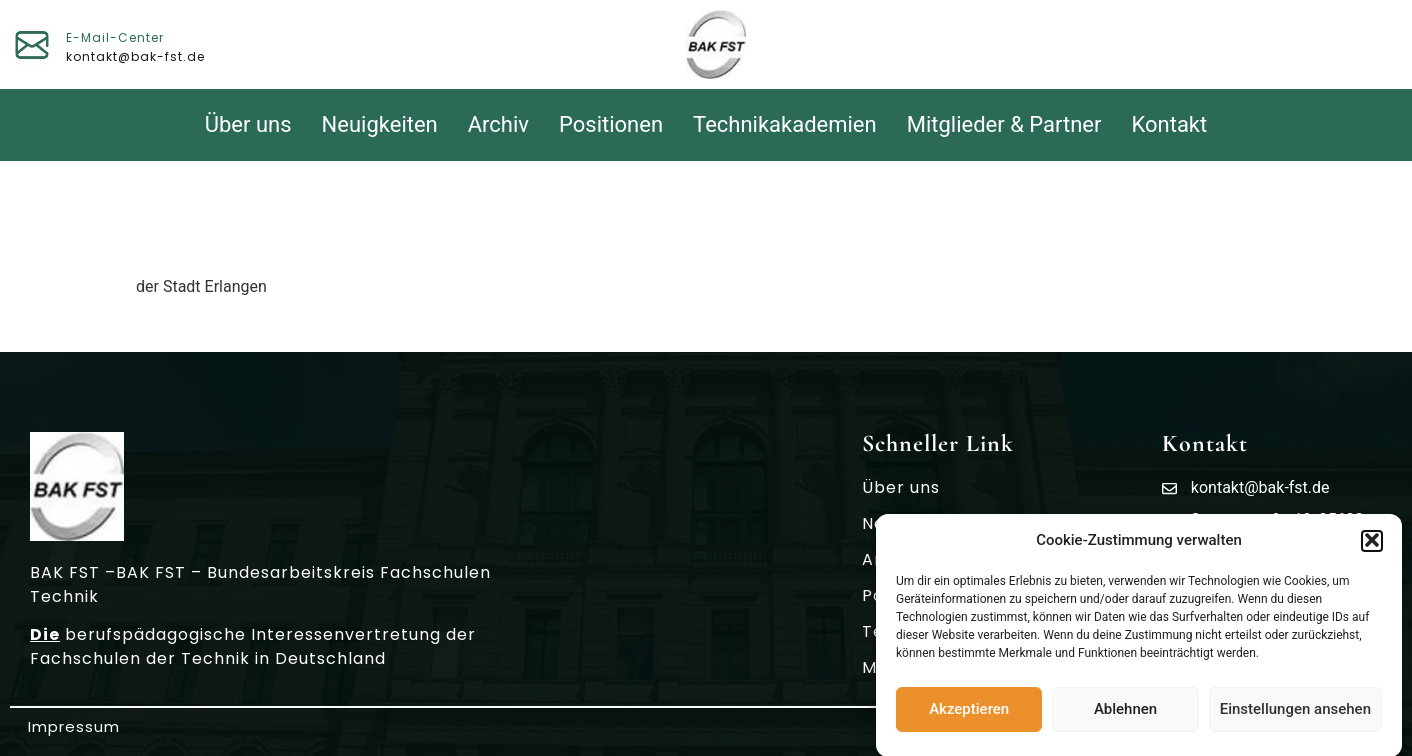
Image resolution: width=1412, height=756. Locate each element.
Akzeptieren (969, 716)
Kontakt (1170, 124)
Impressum (74, 726)
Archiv (498, 124)
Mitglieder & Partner (1004, 124)
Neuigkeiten (380, 124)
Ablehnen (1125, 716)
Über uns (248, 124)
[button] (1372, 547)
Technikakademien (785, 124)
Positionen (611, 124)
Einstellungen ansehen (1295, 716)
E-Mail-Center (115, 37)
